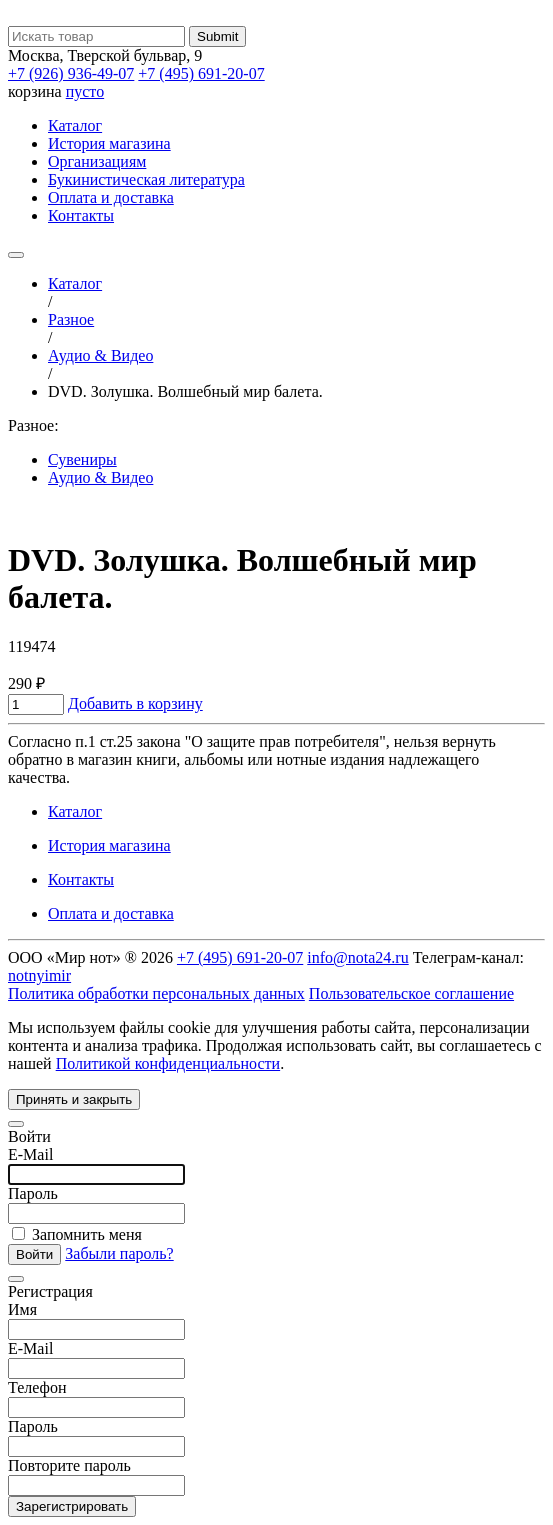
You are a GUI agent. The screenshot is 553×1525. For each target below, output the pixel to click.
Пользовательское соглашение (411, 993)
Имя (22, 1309)
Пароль (33, 1193)
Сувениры (82, 459)
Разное (71, 319)
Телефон (37, 1387)
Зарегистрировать (72, 1506)
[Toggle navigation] (16, 255)
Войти (34, 1254)
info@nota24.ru (357, 957)
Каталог (75, 125)
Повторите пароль (69, 1465)
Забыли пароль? (119, 1253)
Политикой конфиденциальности (168, 1063)
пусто (85, 91)
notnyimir (39, 975)
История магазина (109, 143)
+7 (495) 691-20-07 (201, 73)
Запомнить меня (77, 1234)
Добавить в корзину (135, 703)
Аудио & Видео (100, 355)
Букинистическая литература (146, 179)
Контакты (81, 215)
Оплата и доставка (111, 197)
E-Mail (30, 1154)
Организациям (97, 161)
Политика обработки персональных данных (156, 993)
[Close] (16, 1124)
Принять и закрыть (74, 1099)
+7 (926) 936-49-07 (71, 73)
